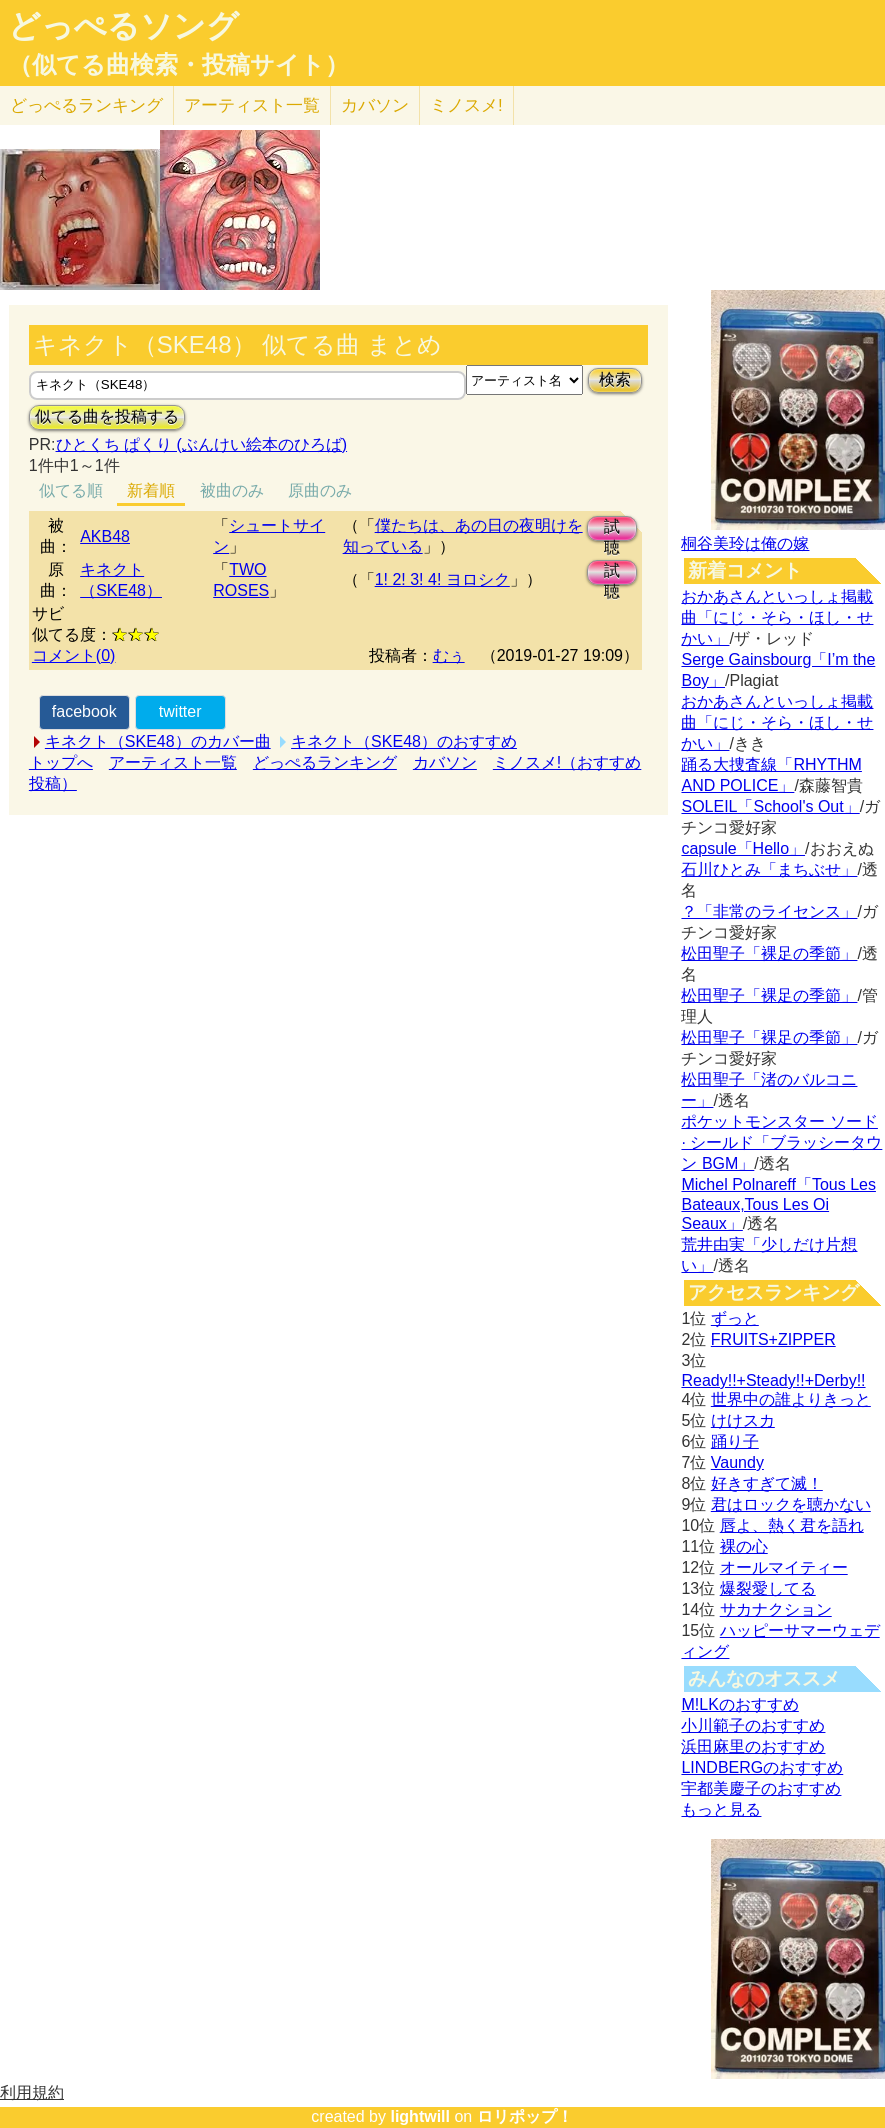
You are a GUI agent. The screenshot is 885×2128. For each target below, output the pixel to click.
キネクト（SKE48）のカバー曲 (158, 741)
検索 (615, 379)
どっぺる (86, 105)
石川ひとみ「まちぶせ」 (769, 869)
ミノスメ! (466, 105)
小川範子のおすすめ (753, 1725)
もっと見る (721, 1809)
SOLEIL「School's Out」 (770, 806)
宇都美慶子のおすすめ (761, 1788)
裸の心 (744, 1546)
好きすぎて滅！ (767, 1483)
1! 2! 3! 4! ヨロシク (442, 579)
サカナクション (776, 1609)
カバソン (375, 105)
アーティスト (252, 105)
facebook (84, 711)
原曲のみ (320, 490)
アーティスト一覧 (173, 762)
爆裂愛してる (768, 1588)
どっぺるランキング (325, 762)
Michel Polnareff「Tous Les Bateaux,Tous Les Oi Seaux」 (778, 1204)
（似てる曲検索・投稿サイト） (178, 65)
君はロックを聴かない (791, 1504)
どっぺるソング (123, 26)
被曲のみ (232, 490)
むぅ (449, 655)
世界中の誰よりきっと (791, 1399)
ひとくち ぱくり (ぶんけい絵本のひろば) (202, 444)
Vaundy (737, 1462)
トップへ (61, 762)
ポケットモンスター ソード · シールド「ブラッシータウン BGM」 (781, 1142)
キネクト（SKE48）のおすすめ (404, 741)
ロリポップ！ (525, 2116)
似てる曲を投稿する (107, 416)
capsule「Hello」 (743, 848)
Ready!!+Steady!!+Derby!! (773, 1380)
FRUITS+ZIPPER (773, 1339)
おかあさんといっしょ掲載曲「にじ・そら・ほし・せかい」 (777, 617)
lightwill (420, 2116)
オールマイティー (784, 1567)
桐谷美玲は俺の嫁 (745, 543)
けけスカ (743, 1420)
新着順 (151, 490)
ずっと (735, 1318)
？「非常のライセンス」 (769, 911)
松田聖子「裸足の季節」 (769, 953)
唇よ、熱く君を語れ (792, 1525)
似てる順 (71, 490)
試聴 (612, 529)
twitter (180, 711)
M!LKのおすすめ (739, 1704)
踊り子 (735, 1441)
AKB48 (105, 536)
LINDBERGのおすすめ (762, 1767)
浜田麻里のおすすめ (753, 1746)
